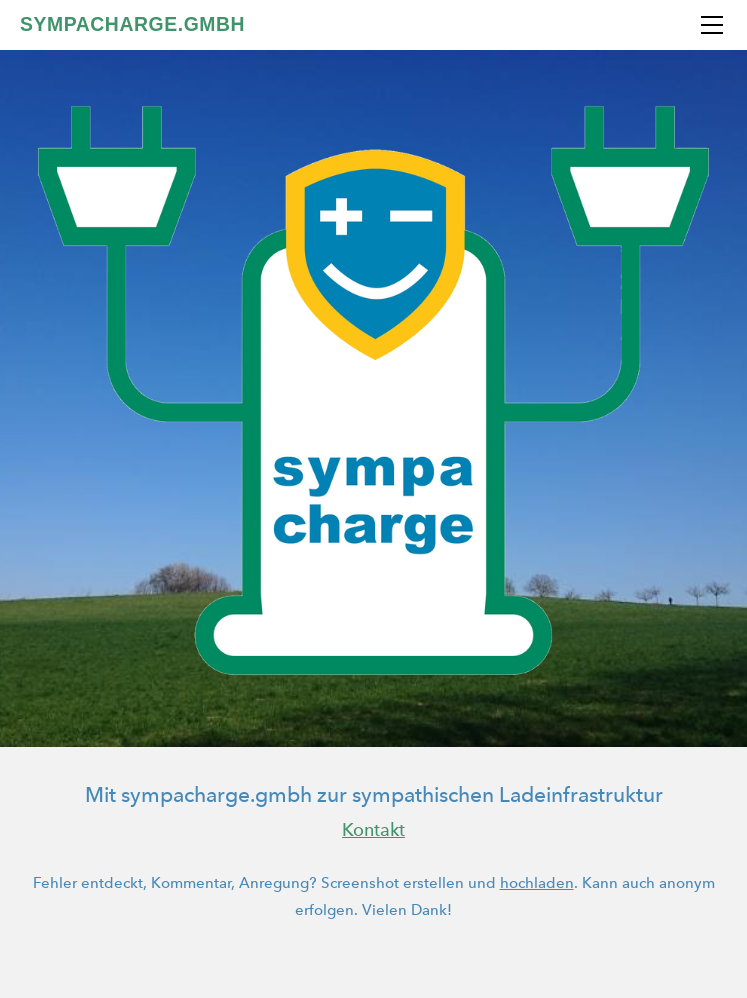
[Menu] (712, 25)
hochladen (537, 883)
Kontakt (373, 829)
